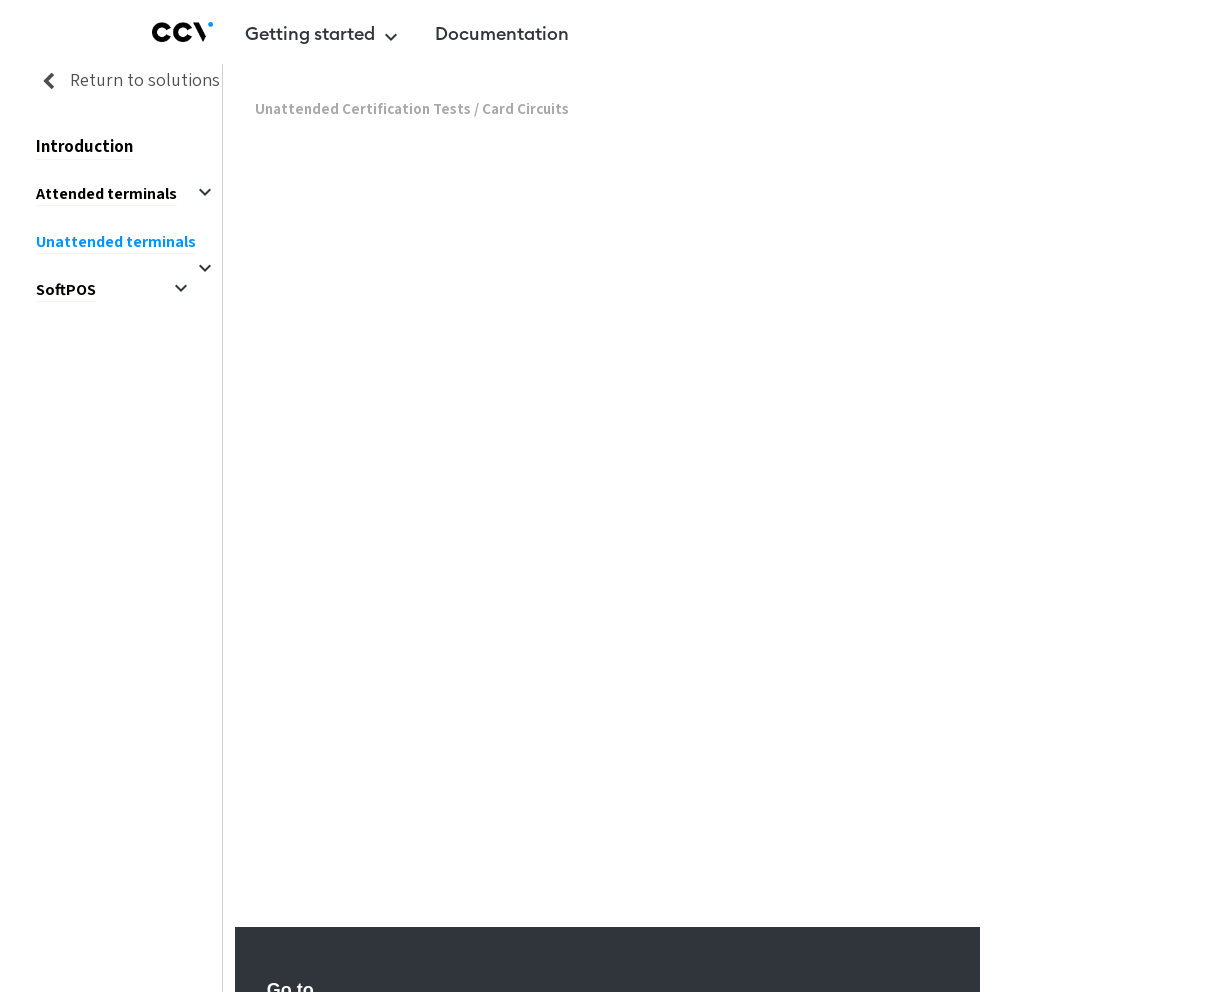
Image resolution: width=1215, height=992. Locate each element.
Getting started (324, 37)
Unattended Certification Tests (363, 109)
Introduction (84, 146)
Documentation (502, 34)
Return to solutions (125, 80)
